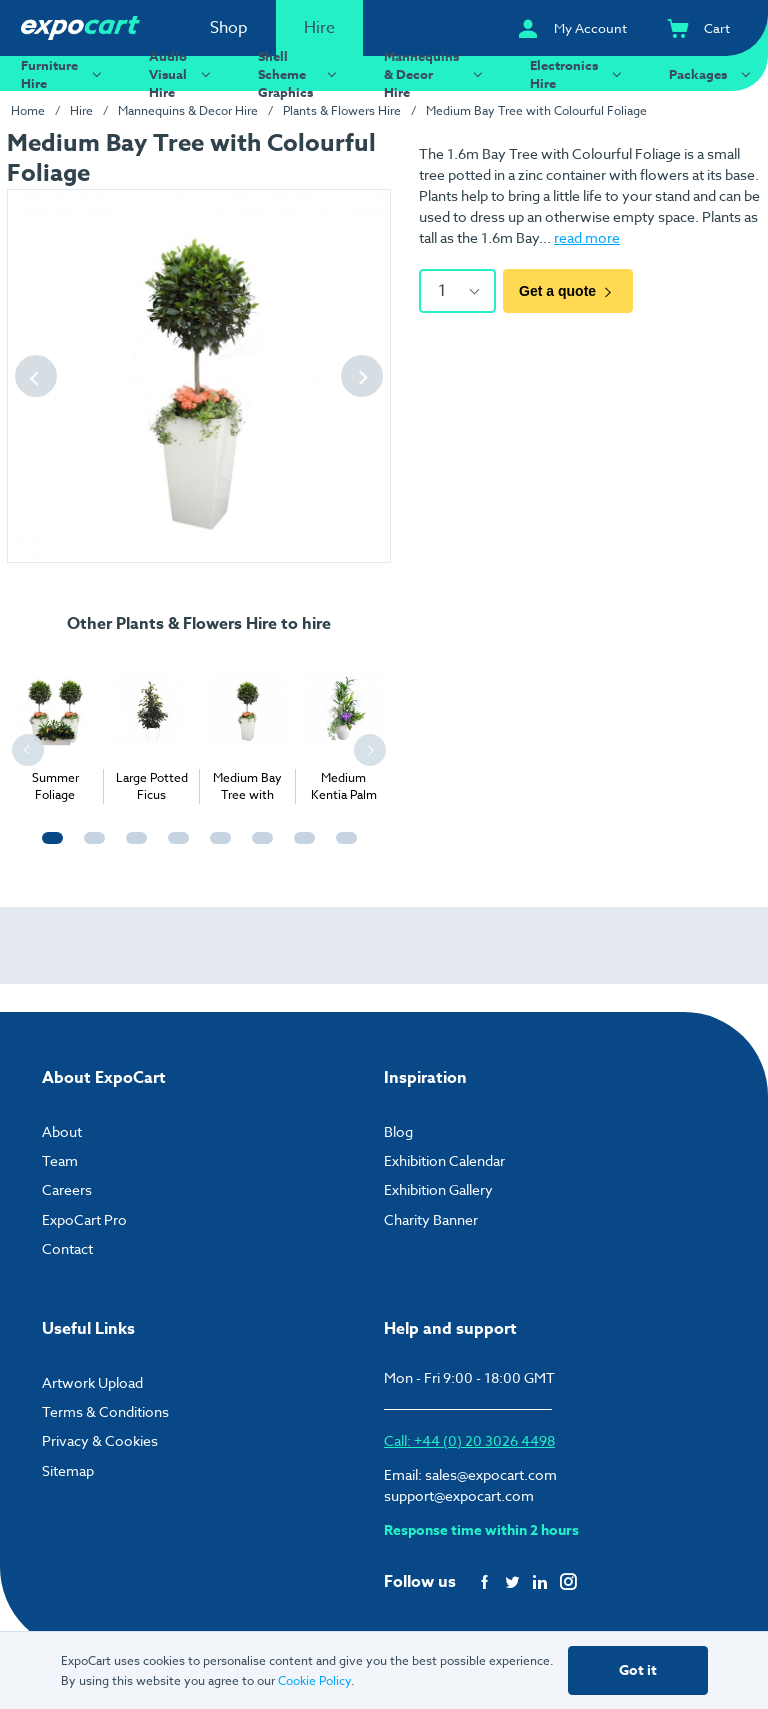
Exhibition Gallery (438, 1189)
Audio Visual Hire (182, 73)
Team (60, 1160)
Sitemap (68, 1470)
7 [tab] (300, 847)
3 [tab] (132, 847)
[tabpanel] (55, 727)
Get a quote (568, 291)
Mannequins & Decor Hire (436, 73)
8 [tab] (342, 847)
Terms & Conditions (105, 1411)
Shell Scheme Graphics (300, 73)
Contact (67, 1248)
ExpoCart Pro (84, 1219)
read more (587, 237)
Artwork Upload (92, 1382)
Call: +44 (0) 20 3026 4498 (469, 1440)
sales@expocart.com (491, 1474)
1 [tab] (48, 847)
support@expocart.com (459, 1495)
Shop (229, 28)
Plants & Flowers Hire (342, 110)
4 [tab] (174, 847)
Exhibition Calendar (444, 1160)
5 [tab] (216, 847)
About (62, 1131)
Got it (638, 1670)
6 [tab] (258, 847)
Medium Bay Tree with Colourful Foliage (536, 110)
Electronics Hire (578, 73)
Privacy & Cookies (100, 1440)
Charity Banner (431, 1219)
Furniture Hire (64, 73)
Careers (67, 1189)
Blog (398, 1131)
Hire (319, 28)
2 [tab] (90, 847)
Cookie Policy (314, 1680)
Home (28, 110)
